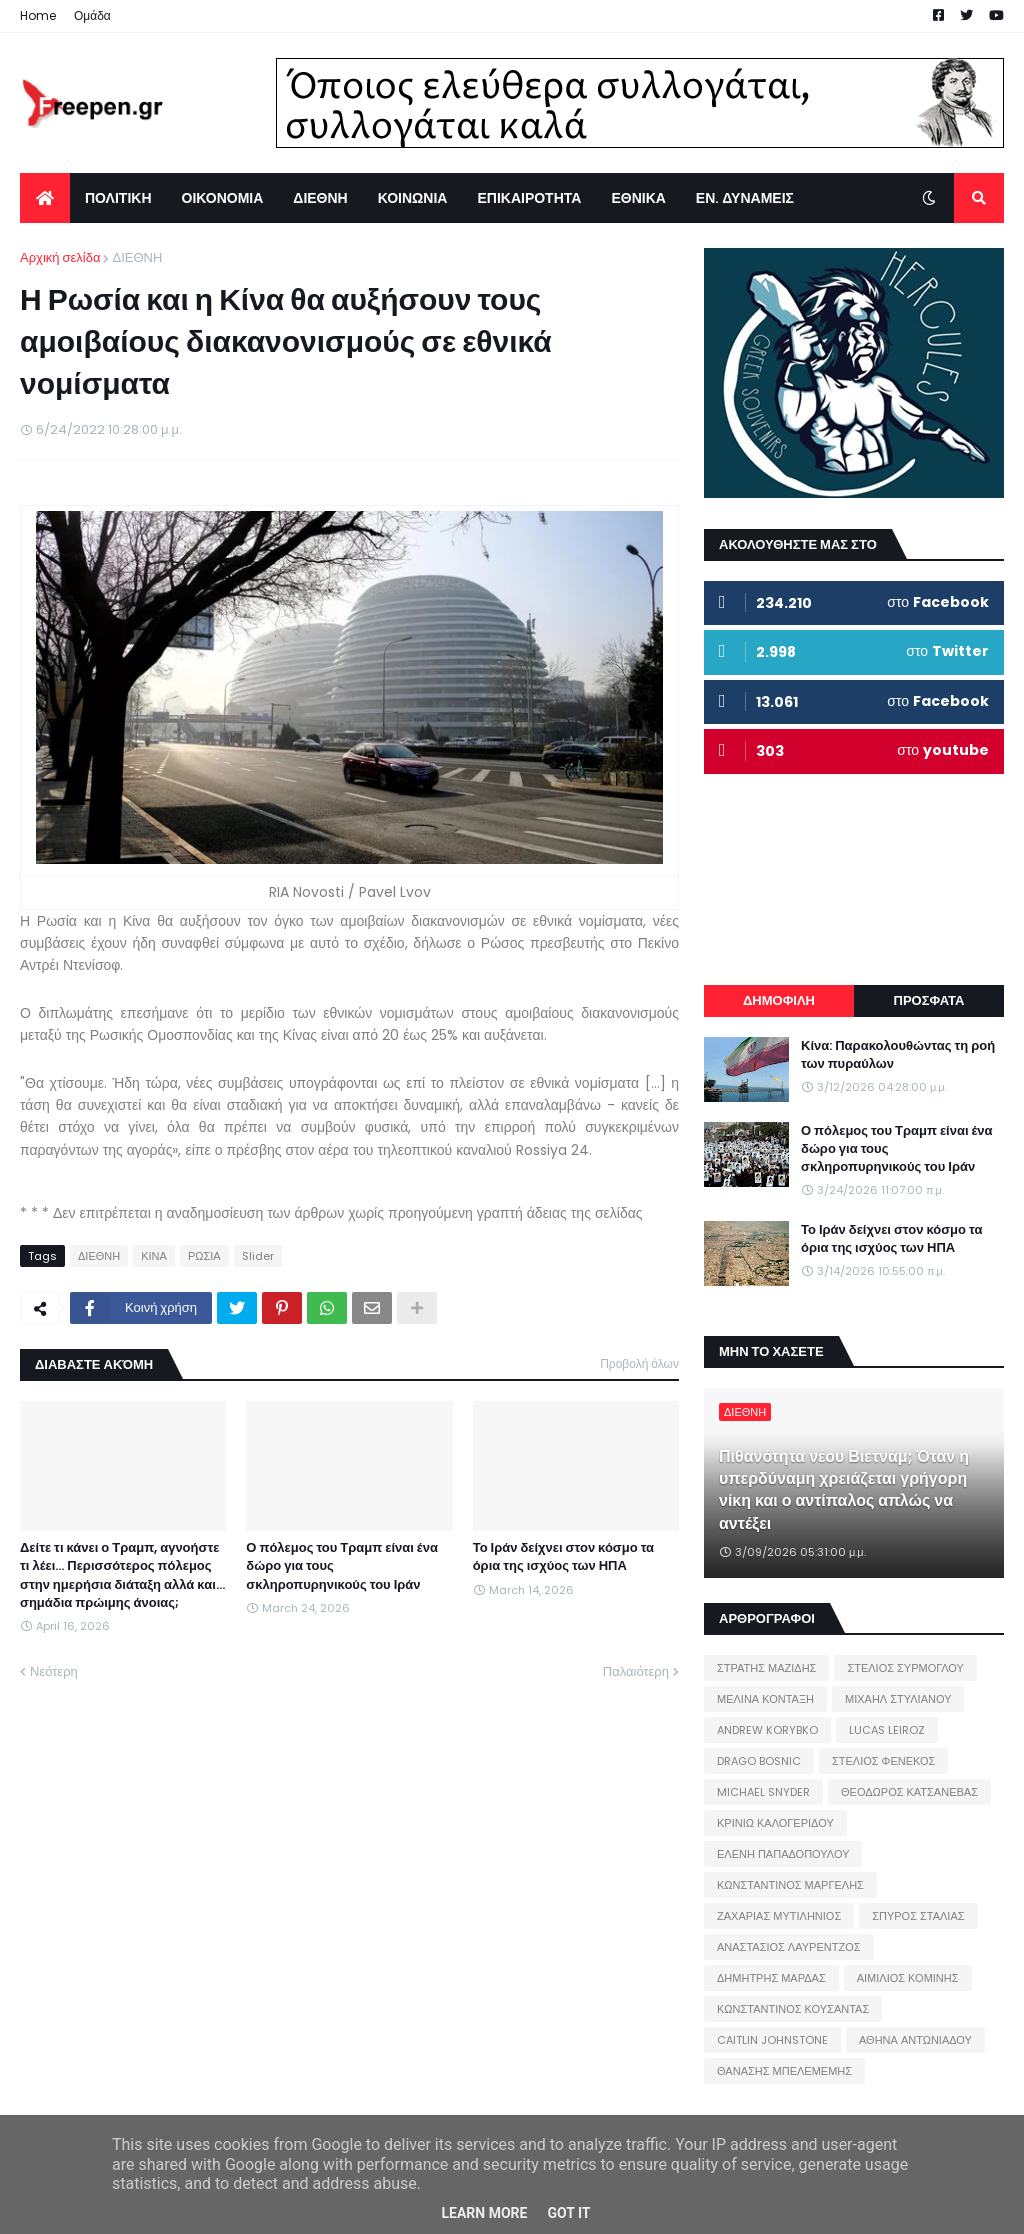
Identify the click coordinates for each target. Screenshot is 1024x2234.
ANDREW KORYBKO (767, 1730)
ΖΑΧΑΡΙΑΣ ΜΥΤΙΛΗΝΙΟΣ (779, 1916)
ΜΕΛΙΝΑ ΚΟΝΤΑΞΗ (765, 1699)
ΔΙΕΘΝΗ (137, 257)
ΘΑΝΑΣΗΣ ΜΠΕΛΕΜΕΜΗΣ (784, 2071)
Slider (258, 1256)
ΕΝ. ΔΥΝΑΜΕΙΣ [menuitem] (745, 198)
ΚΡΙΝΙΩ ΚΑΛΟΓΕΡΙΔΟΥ (775, 1823)
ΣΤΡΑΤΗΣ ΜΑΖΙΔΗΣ (766, 1668)
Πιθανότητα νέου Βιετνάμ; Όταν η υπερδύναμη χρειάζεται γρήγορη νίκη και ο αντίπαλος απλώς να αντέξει (844, 1490)
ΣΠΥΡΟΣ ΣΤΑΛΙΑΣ (918, 1916)
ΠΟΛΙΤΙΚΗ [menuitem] (118, 198)
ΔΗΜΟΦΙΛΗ (779, 1000)
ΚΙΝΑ (154, 1256)
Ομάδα (92, 15)
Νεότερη (54, 1671)
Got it (568, 2213)
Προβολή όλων (639, 1363)
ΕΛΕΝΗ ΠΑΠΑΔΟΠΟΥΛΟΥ (783, 1854)
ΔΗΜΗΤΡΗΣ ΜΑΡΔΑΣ (771, 1978)
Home (38, 15)
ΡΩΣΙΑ (204, 1256)
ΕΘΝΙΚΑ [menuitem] (638, 198)
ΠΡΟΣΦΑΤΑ (929, 1000)
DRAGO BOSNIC (759, 1761)
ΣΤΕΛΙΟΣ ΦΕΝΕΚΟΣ (883, 1761)
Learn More (484, 2213)
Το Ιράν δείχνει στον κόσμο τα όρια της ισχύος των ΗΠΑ (563, 1557)
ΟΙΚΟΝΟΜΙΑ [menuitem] (223, 198)
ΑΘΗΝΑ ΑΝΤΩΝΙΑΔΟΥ (915, 2040)
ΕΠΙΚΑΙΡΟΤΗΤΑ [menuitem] (529, 198)
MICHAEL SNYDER (763, 1792)
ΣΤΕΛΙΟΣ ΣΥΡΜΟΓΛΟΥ (905, 1668)
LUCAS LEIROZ (887, 1730)
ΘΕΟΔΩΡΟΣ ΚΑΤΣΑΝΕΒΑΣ (909, 1792)
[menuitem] (45, 198)
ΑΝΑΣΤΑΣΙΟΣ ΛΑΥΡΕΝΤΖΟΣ (789, 1947)
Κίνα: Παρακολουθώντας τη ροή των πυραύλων (898, 1055)
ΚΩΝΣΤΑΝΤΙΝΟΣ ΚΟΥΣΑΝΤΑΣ (793, 2009)
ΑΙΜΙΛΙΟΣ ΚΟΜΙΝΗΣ (908, 1978)
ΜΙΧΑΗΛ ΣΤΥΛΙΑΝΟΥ (898, 1699)
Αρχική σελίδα (60, 257)
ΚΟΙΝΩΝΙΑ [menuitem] (413, 198)
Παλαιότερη (636, 1671)
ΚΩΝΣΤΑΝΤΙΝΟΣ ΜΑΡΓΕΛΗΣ (790, 1885)
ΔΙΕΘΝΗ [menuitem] (320, 198)
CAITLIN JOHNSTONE (772, 2040)
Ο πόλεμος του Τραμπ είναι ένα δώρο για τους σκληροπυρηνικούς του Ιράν (342, 1566)
